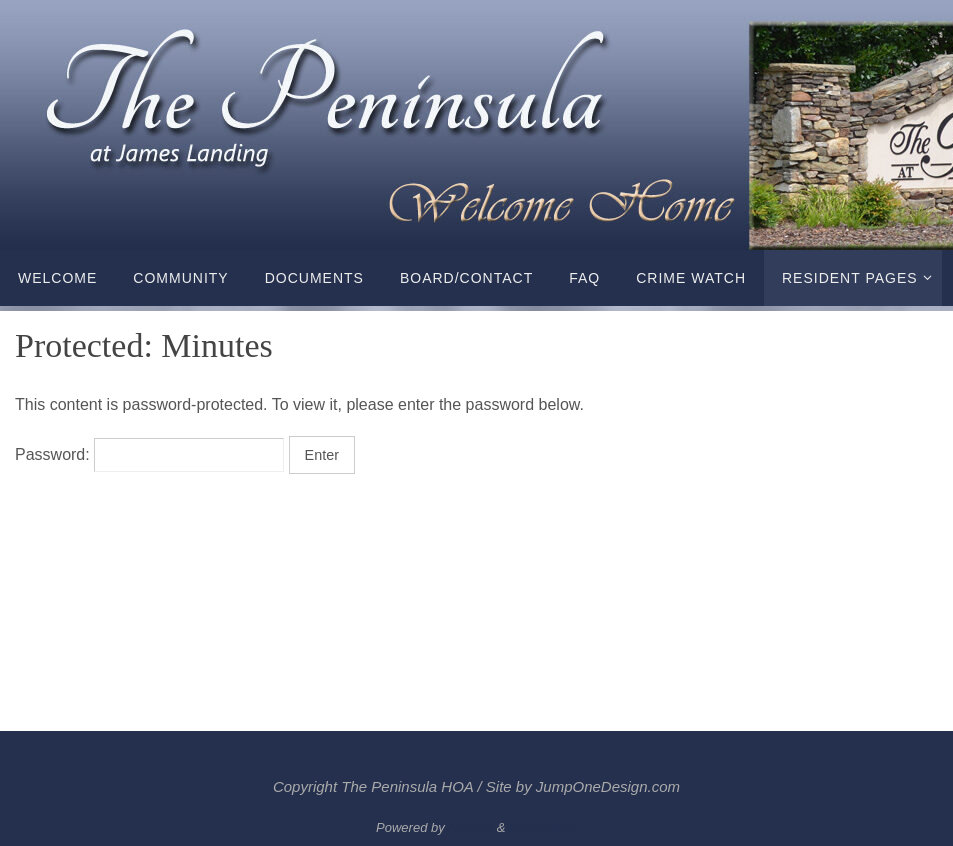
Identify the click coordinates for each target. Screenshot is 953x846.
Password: (149, 454)
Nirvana (470, 827)
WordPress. (543, 827)
